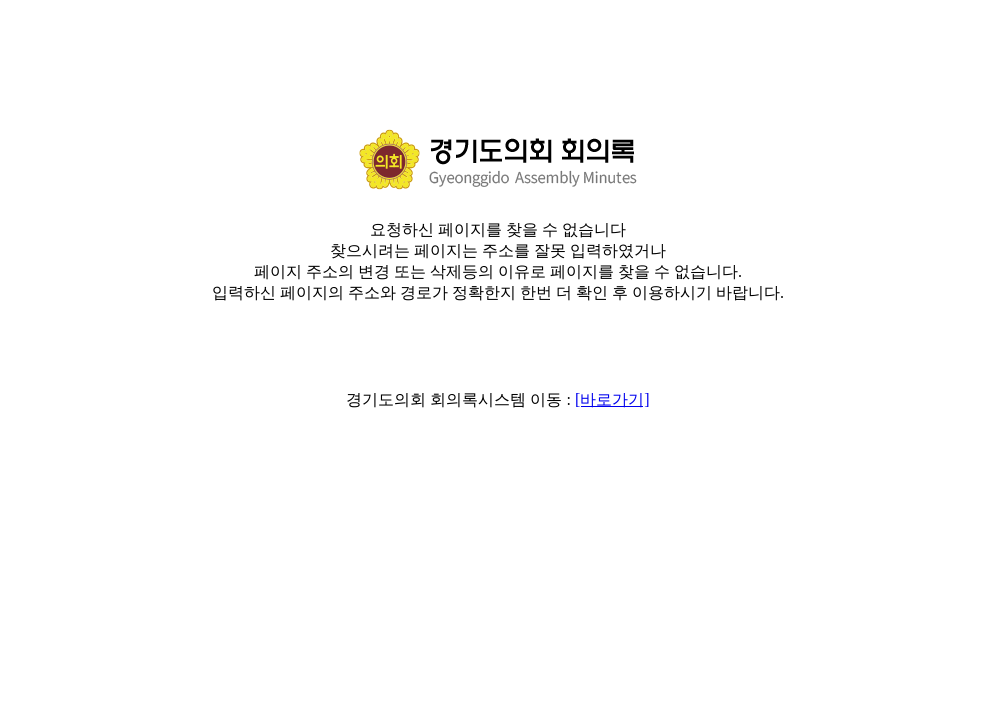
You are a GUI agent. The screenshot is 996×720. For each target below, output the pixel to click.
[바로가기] (612, 399)
